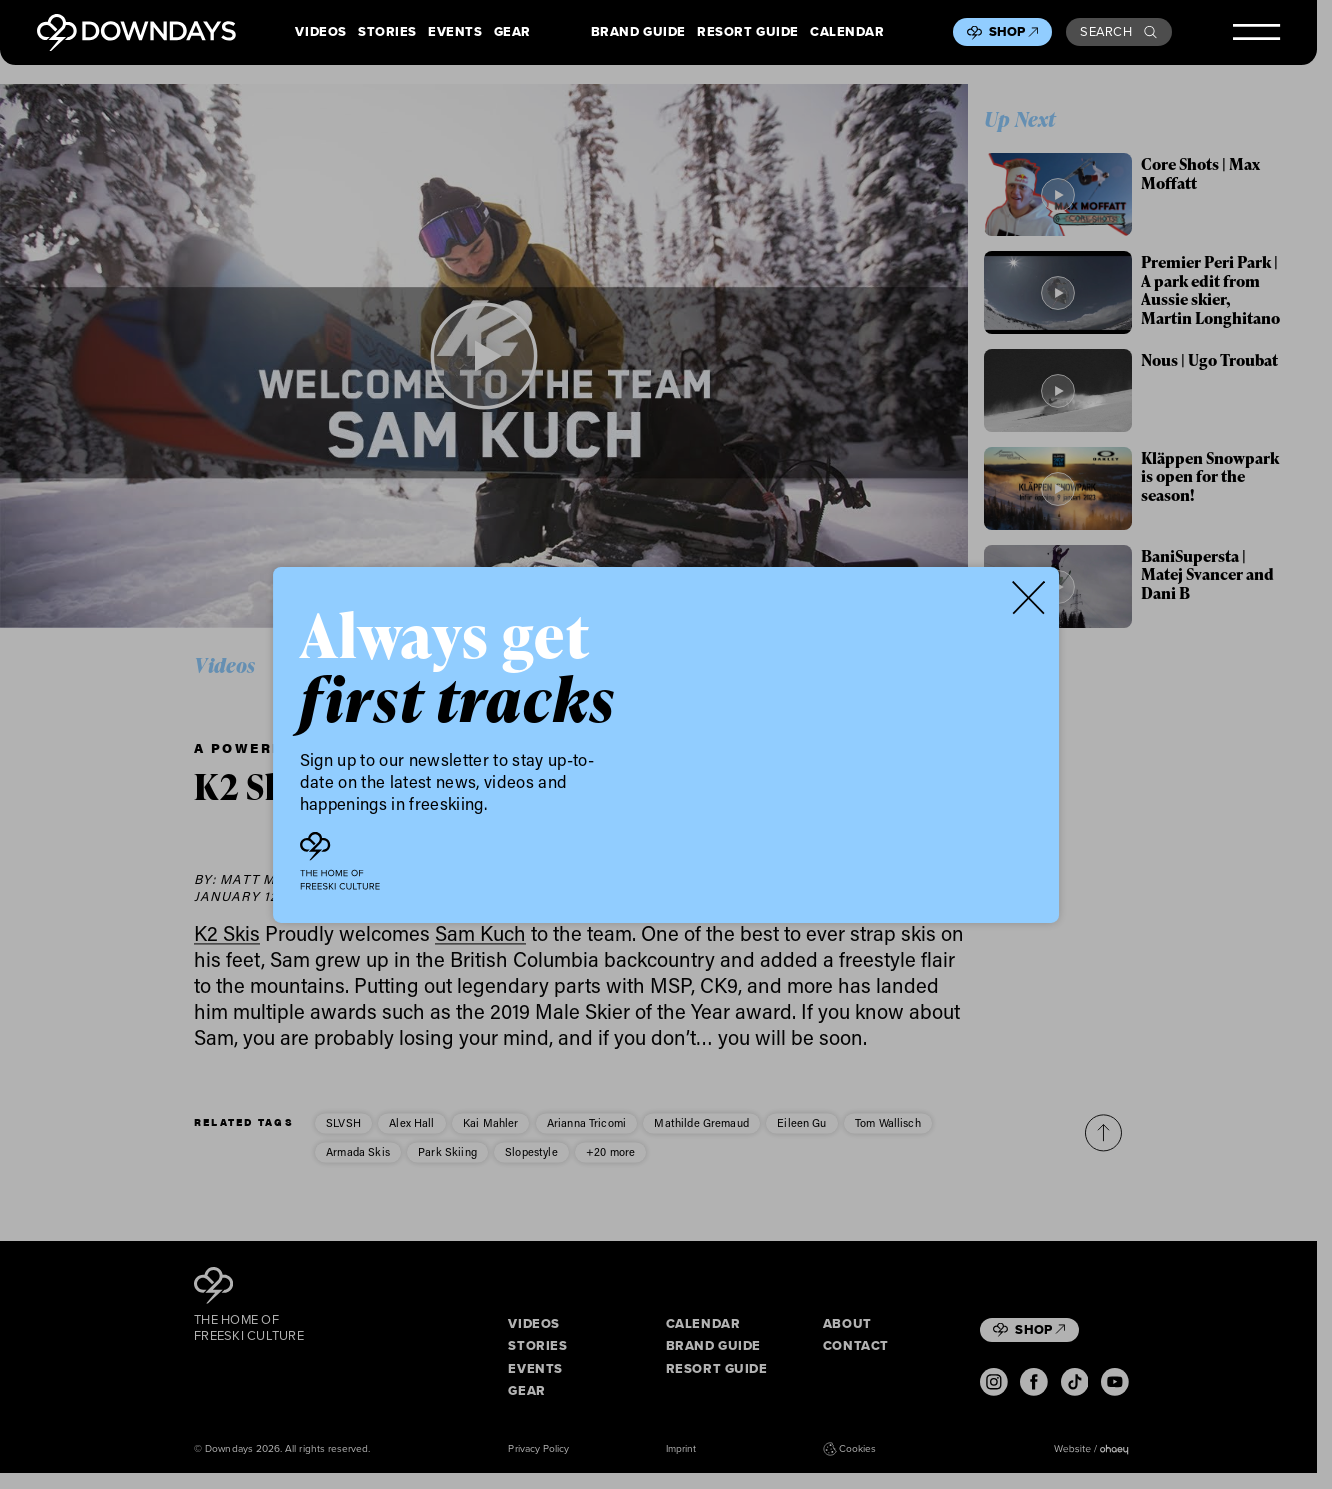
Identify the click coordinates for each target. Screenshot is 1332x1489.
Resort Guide (748, 32)
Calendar (847, 32)
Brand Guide (638, 32)
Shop (1014, 31)
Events (455, 32)
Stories (387, 32)
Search (1118, 31)
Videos (321, 32)
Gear (512, 32)
